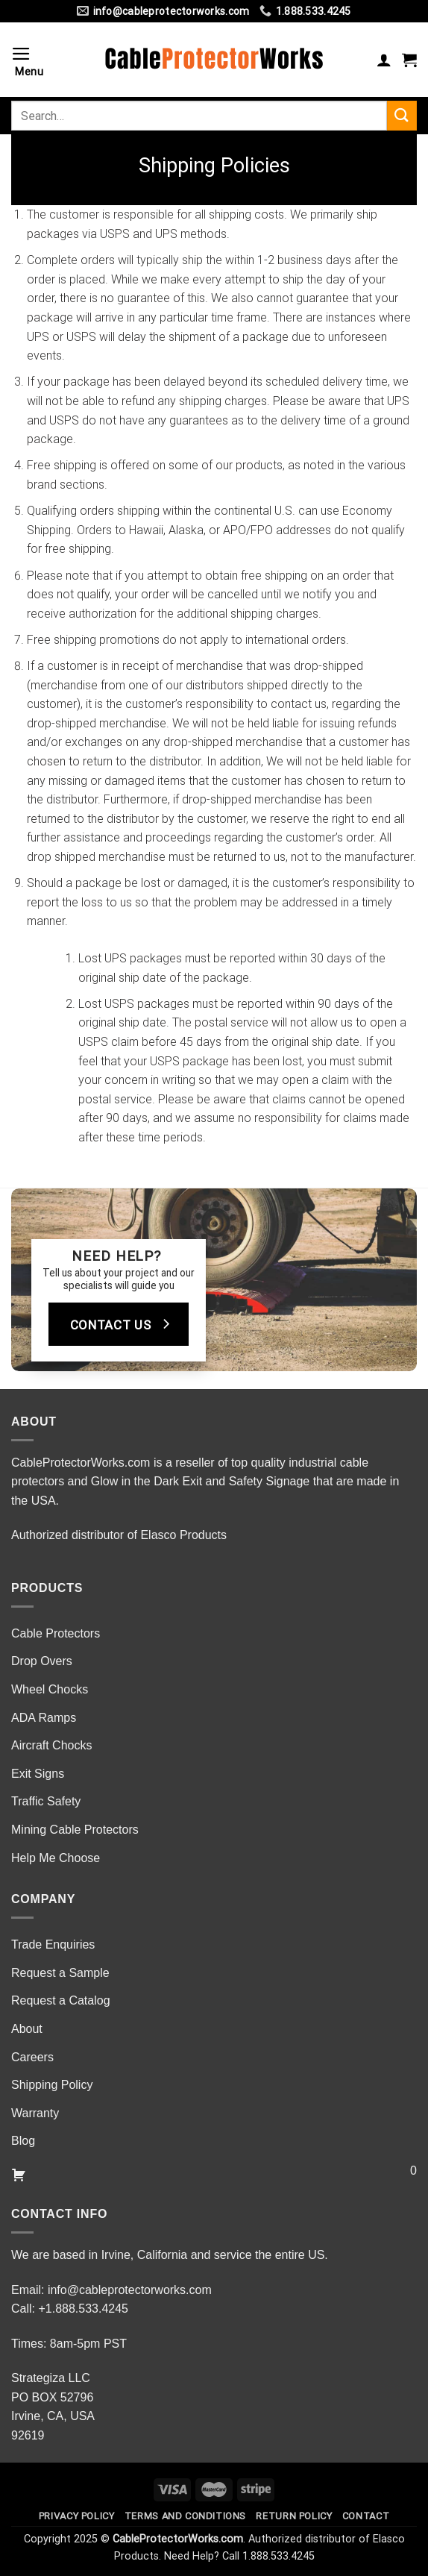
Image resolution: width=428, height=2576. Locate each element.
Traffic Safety (46, 1801)
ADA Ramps (43, 1717)
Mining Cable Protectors (75, 1829)
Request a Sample (60, 1973)
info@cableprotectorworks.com (130, 2290)
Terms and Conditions (185, 2516)
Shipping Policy (51, 2084)
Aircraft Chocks (51, 1745)
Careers (32, 2057)
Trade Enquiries (53, 1944)
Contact (365, 2516)
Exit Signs (37, 1773)
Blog (23, 2140)
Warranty (35, 2113)
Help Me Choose (55, 1858)
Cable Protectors (55, 1633)
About (27, 2028)
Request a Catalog (60, 2000)
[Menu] (32, 60)
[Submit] (402, 115)
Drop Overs (41, 1661)
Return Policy (294, 2516)
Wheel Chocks (49, 1689)
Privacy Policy (77, 2516)
